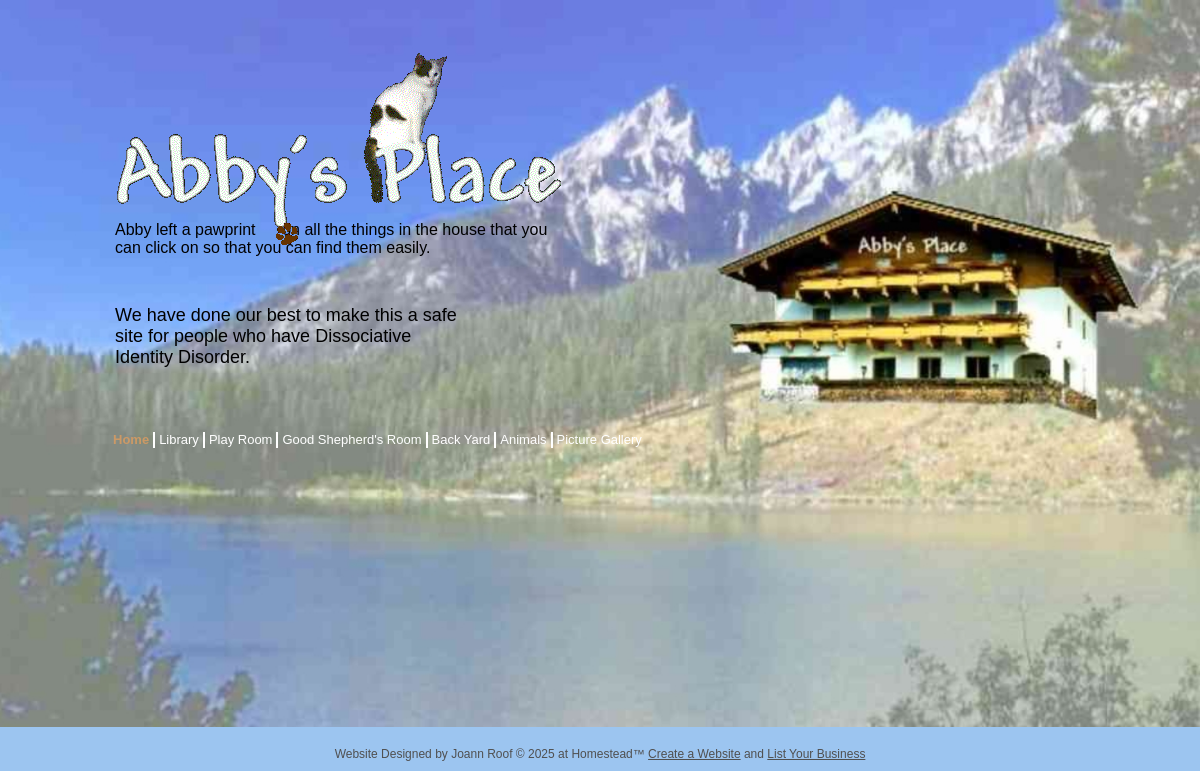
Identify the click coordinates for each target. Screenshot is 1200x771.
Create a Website (694, 754)
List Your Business (816, 754)
